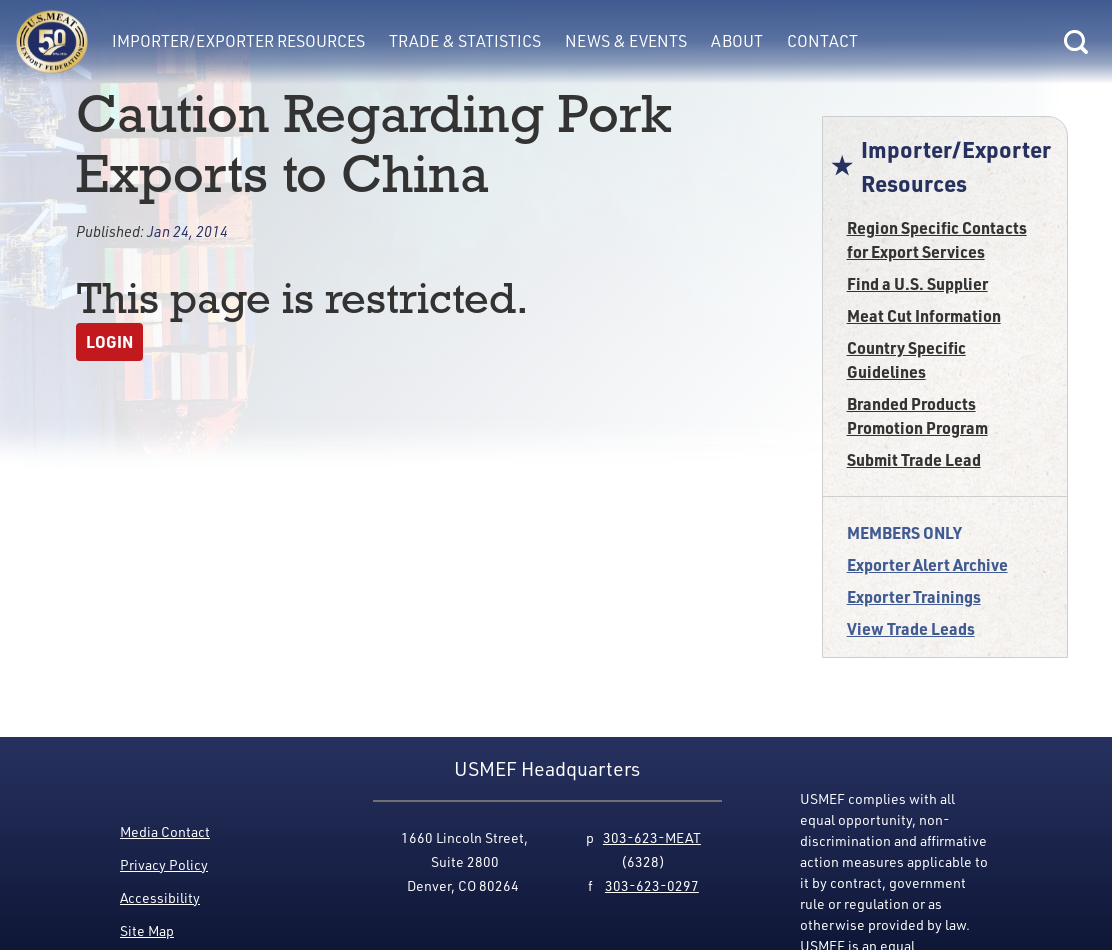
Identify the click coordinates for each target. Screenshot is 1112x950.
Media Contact (165, 831)
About (737, 41)
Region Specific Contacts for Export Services (937, 239)
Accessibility (160, 897)
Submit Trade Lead (914, 459)
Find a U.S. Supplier (917, 283)
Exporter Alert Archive (927, 564)
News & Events (626, 41)
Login (109, 341)
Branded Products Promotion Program (917, 415)
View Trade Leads (911, 628)
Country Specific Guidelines (906, 359)
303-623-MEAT (652, 837)
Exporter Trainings (914, 596)
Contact (822, 41)
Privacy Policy (164, 864)
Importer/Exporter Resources (238, 41)
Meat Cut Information (924, 315)
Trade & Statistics (465, 41)
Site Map (147, 930)
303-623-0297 (652, 885)
